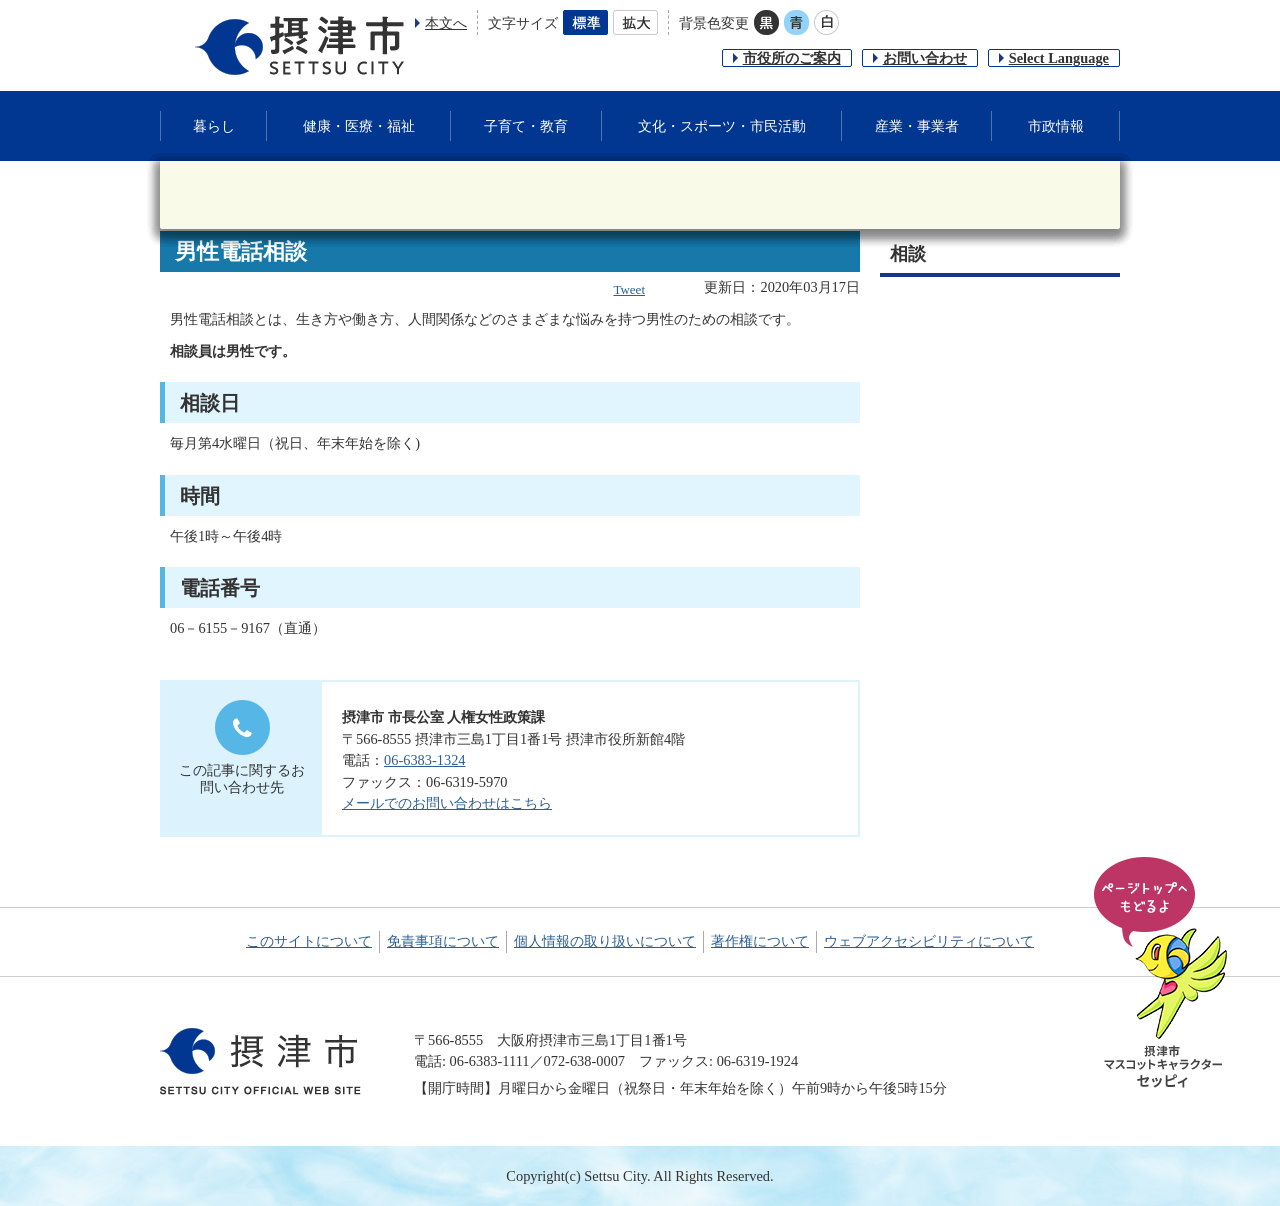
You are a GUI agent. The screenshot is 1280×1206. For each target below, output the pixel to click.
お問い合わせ (925, 58)
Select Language (1059, 58)
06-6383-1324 (425, 760)
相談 (908, 254)
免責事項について (443, 941)
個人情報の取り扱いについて (605, 941)
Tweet (629, 289)
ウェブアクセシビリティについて (929, 941)
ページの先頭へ (1164, 974)
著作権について (760, 941)
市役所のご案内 (792, 58)
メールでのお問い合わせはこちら (447, 803)
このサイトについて (309, 941)
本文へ (446, 23)
